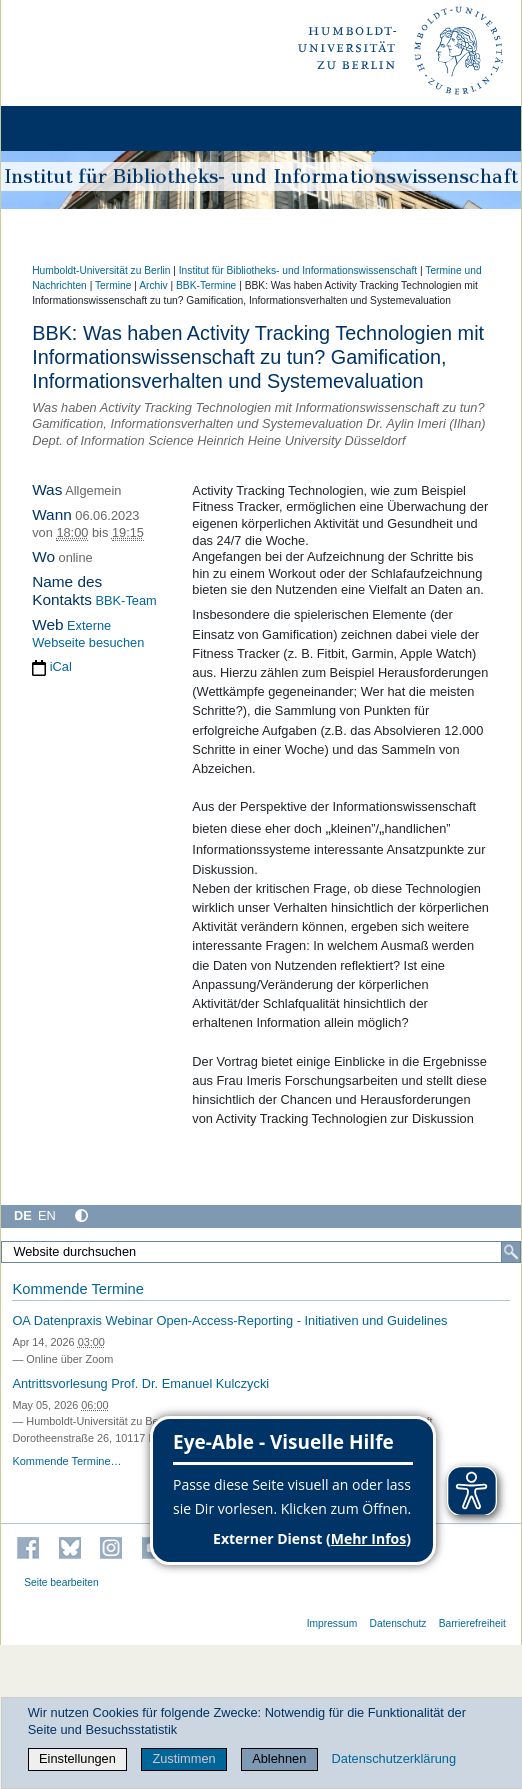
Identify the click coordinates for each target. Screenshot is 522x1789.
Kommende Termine (77, 1289)
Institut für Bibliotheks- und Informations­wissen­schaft (298, 270)
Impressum (332, 1623)
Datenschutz (398, 1623)
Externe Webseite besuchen (88, 634)
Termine (113, 285)
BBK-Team (126, 600)
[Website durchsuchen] (261, 1252)
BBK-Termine (206, 285)
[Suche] (511, 1252)
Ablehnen (279, 1758)
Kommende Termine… (66, 1461)
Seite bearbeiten (61, 1582)
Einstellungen (77, 1758)
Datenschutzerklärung (394, 1758)
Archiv (153, 285)
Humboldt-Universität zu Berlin (101, 270)
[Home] (72, 128)
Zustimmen (183, 1758)
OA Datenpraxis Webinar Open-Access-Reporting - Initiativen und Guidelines (229, 1320)
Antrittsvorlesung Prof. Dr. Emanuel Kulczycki (140, 1383)
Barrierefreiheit (472, 1623)
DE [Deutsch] (23, 1215)
